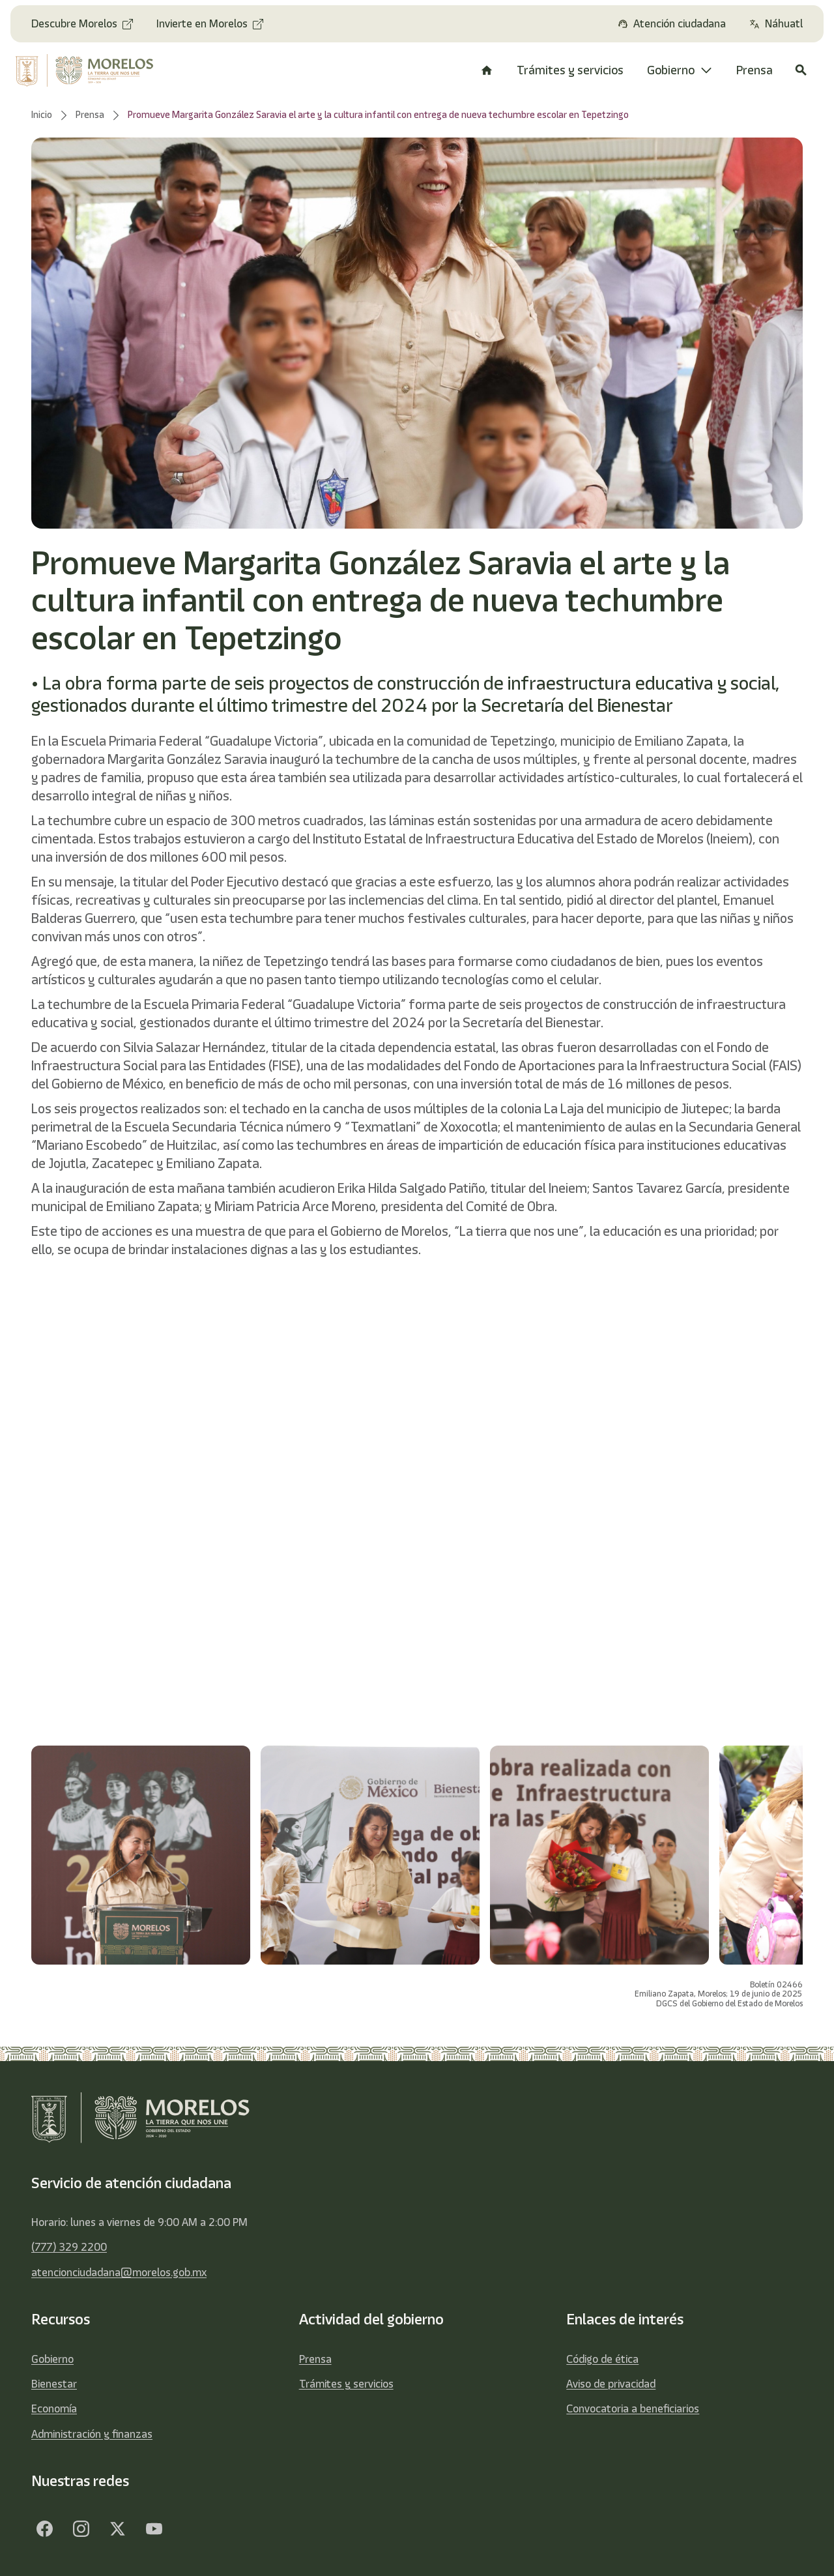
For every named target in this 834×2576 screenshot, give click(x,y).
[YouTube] (154, 2529)
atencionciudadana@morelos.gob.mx (119, 2272)
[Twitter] (117, 2529)
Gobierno (52, 2359)
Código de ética (602, 2359)
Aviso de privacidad (610, 2384)
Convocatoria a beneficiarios (632, 2408)
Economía (54, 2408)
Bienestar (54, 2384)
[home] (91, 70)
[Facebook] (44, 2529)
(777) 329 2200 (69, 2247)
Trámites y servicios (346, 2384)
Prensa (315, 2359)
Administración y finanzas (91, 2434)
